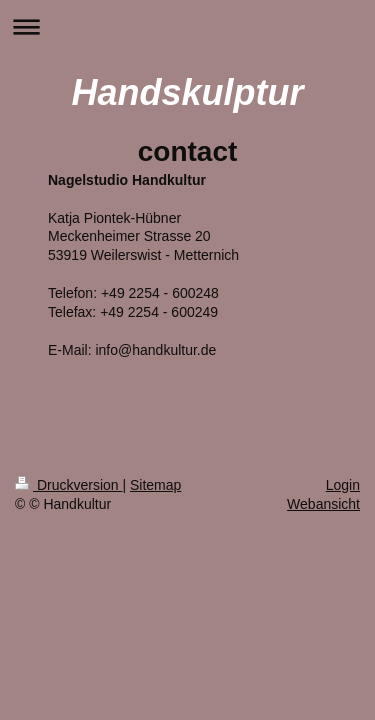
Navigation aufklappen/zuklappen (187, 26)
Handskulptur (187, 92)
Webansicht (323, 504)
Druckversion (68, 485)
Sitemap (155, 485)
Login (343, 485)
